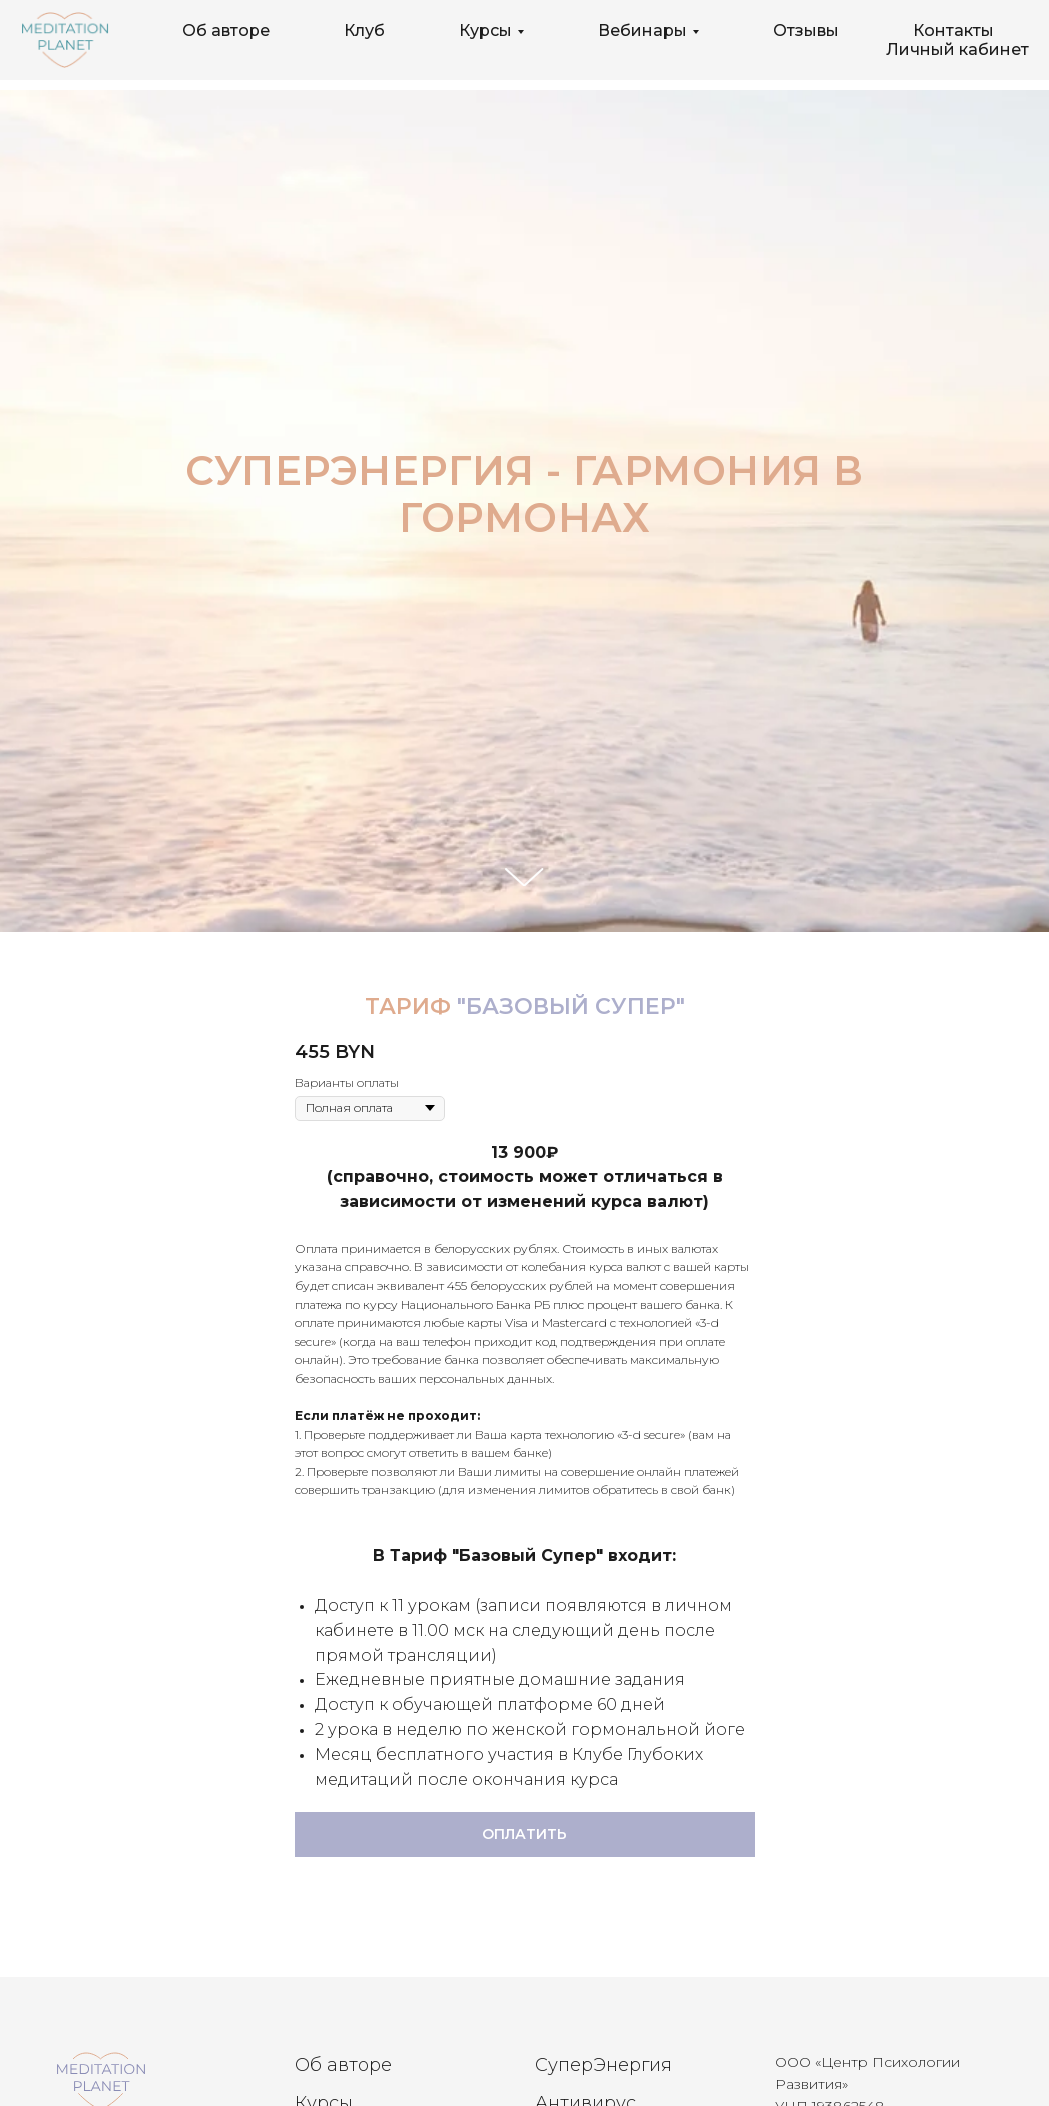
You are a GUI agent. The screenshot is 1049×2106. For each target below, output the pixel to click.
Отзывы (806, 30)
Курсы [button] (485, 30)
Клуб (364, 30)
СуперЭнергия (603, 2065)
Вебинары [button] (642, 30)
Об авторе (226, 30)
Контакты (953, 30)
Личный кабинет (957, 49)
